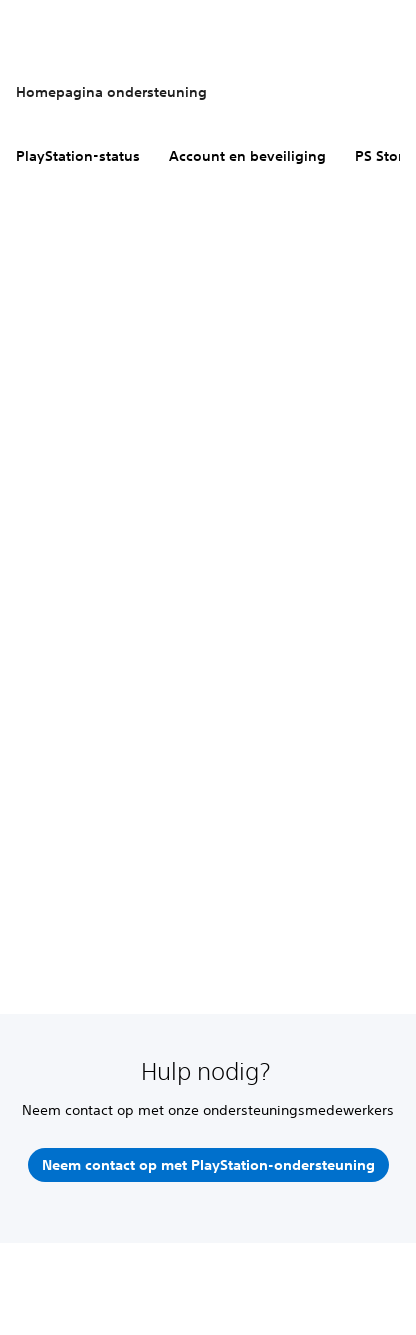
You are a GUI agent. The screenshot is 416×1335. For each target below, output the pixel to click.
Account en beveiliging (247, 156)
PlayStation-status (78, 156)
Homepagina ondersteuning (111, 92)
